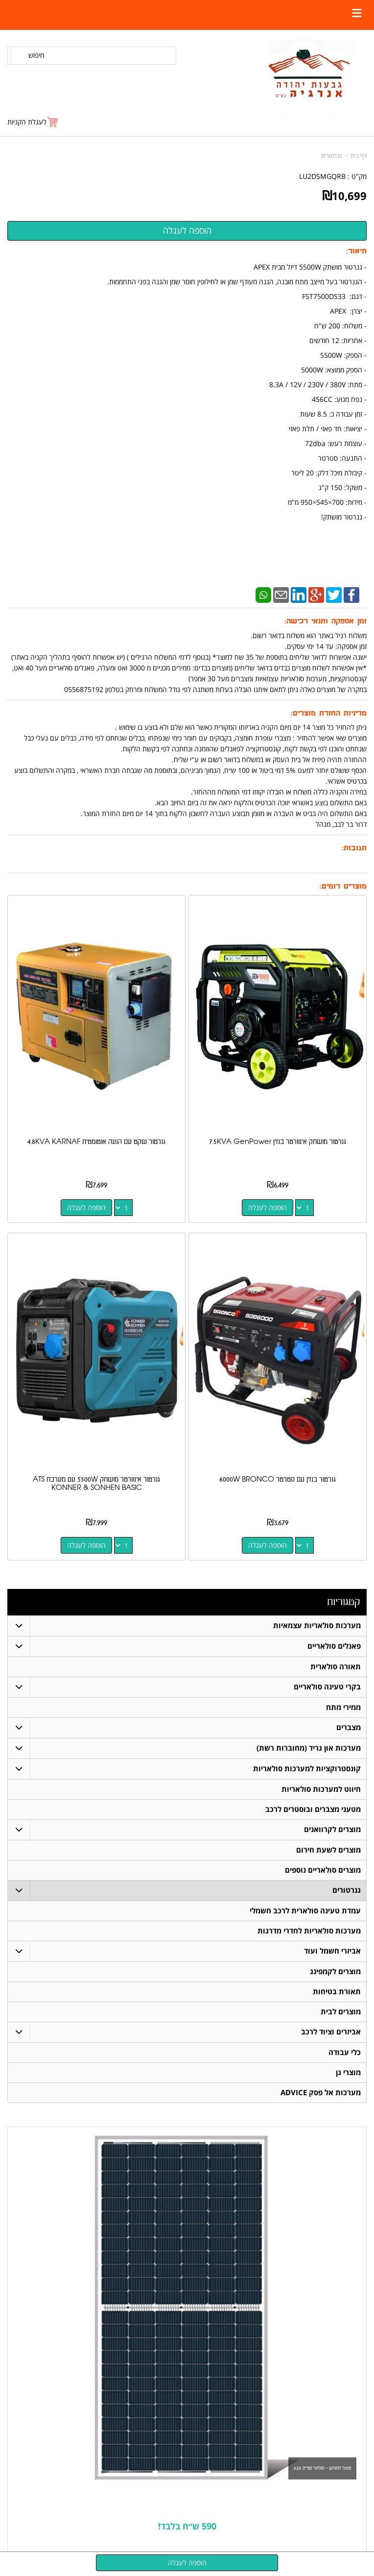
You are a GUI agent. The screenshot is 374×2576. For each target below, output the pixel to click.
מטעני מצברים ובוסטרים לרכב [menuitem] (313, 1809)
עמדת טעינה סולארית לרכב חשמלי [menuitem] (305, 1911)
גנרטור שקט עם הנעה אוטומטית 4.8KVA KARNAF (96, 1142)
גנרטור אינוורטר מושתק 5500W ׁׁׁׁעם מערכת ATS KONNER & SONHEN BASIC (96, 1483)
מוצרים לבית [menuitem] (341, 2011)
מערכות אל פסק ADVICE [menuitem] (320, 2092)
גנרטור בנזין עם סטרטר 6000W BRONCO (277, 1479)
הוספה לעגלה (267, 1207)
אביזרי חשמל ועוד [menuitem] (332, 1951)
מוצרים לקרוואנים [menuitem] (332, 1829)
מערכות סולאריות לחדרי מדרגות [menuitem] (309, 1931)
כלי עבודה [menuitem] (344, 2052)
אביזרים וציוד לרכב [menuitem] (331, 2032)
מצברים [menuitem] (348, 1727)
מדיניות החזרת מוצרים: (329, 713)
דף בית (359, 155)
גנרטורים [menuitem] (346, 1890)
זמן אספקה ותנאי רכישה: (325, 621)
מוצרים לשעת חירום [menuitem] (328, 1850)
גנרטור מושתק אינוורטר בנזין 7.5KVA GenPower (277, 1142)
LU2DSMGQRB (322, 176)
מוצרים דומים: (343, 886)
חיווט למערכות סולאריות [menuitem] (321, 1789)
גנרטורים (331, 155)
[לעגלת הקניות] (33, 121)
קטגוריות (343, 1602)
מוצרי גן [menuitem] (348, 2072)
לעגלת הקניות (27, 121)
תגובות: (354, 848)
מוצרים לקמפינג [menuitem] (335, 1971)
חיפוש (36, 55)
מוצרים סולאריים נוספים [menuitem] (323, 1870)
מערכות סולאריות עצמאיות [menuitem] (317, 1625)
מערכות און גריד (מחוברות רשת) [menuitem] (309, 1748)
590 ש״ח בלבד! (187, 2526)
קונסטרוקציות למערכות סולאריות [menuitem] (307, 1768)
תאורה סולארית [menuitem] (335, 1666)
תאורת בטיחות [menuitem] (337, 1991)
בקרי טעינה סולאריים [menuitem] (327, 1687)
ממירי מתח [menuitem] (343, 1707)
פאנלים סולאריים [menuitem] (334, 1646)
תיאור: (356, 251)
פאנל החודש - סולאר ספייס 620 (322, 2468)
